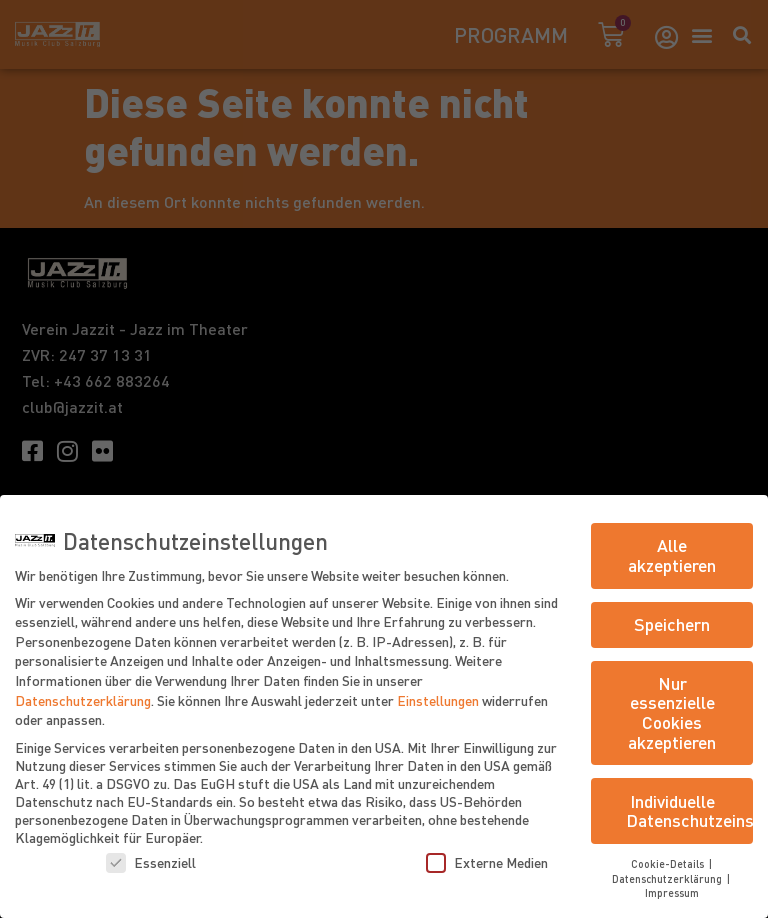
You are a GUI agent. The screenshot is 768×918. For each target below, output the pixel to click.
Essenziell (151, 862)
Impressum (672, 892)
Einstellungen (438, 700)
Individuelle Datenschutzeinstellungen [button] (689, 811)
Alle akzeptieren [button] (672, 555)
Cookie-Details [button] (669, 863)
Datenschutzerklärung (83, 700)
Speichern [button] (672, 624)
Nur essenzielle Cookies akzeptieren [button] (672, 712)
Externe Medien (487, 862)
